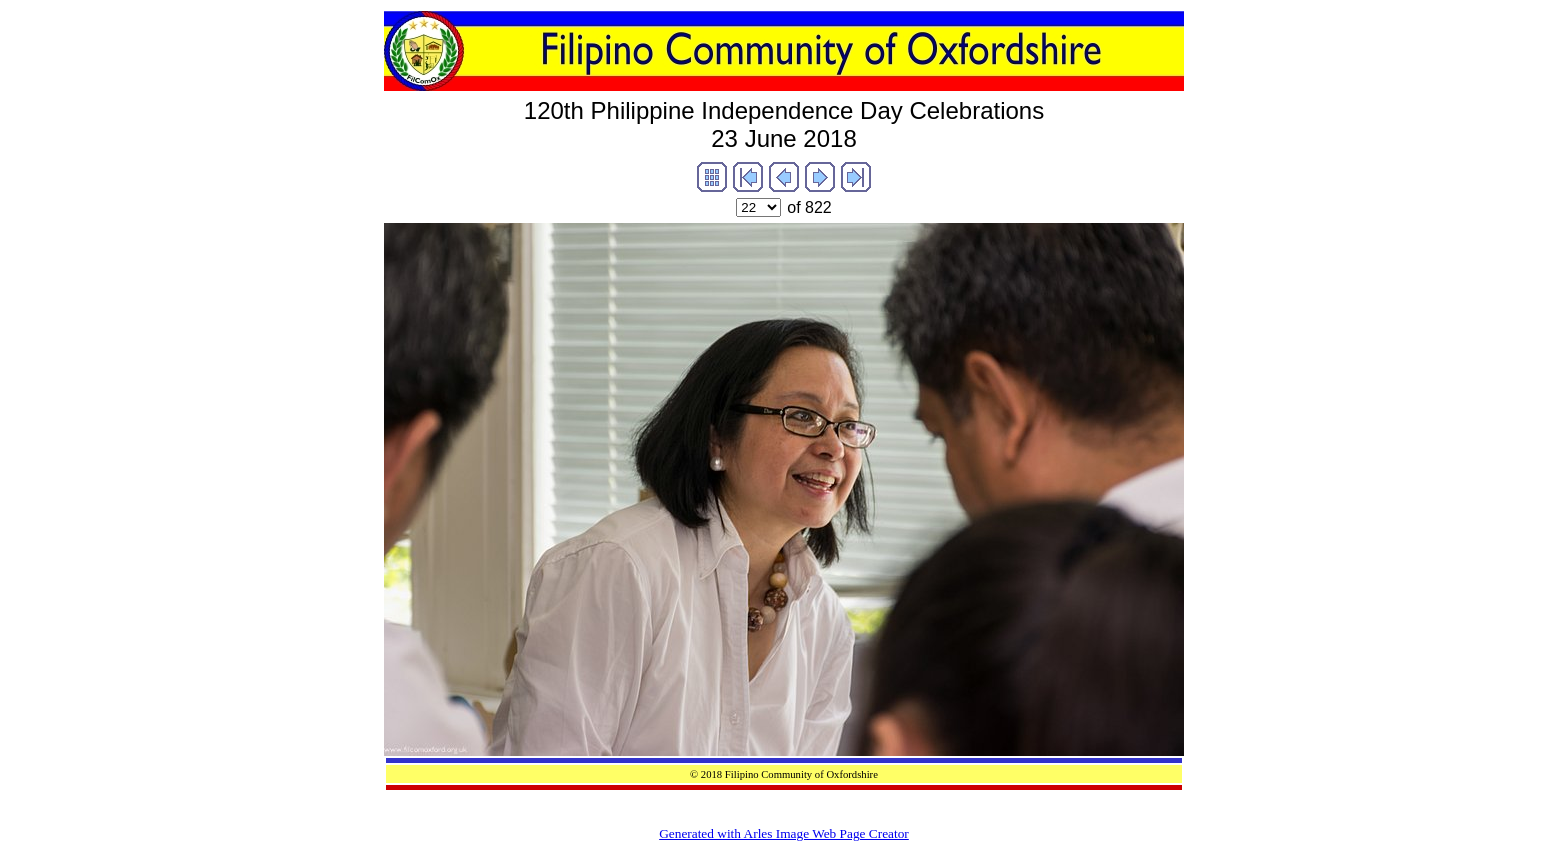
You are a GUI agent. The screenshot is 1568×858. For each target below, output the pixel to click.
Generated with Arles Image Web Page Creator (784, 833)
